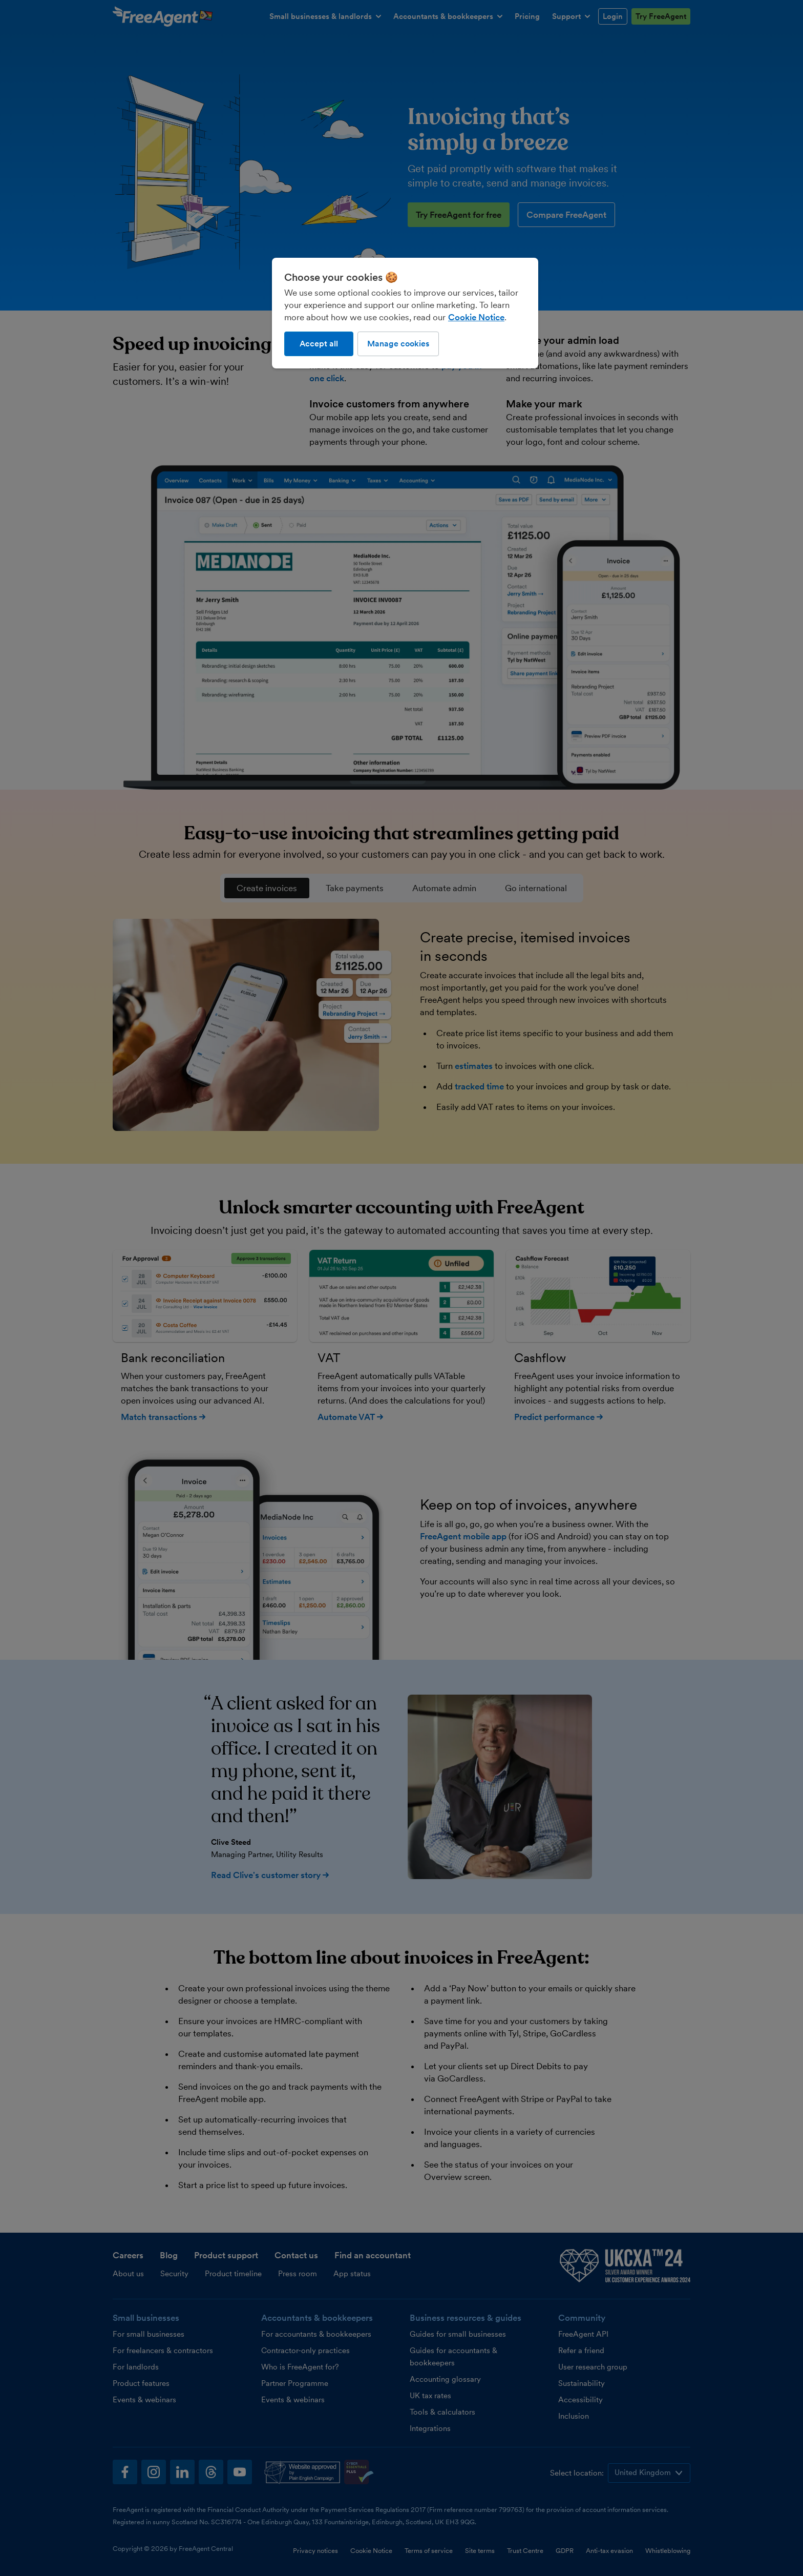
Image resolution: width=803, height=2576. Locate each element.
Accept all (319, 343)
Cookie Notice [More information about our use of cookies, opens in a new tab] (476, 317)
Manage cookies (398, 343)
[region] (405, 313)
